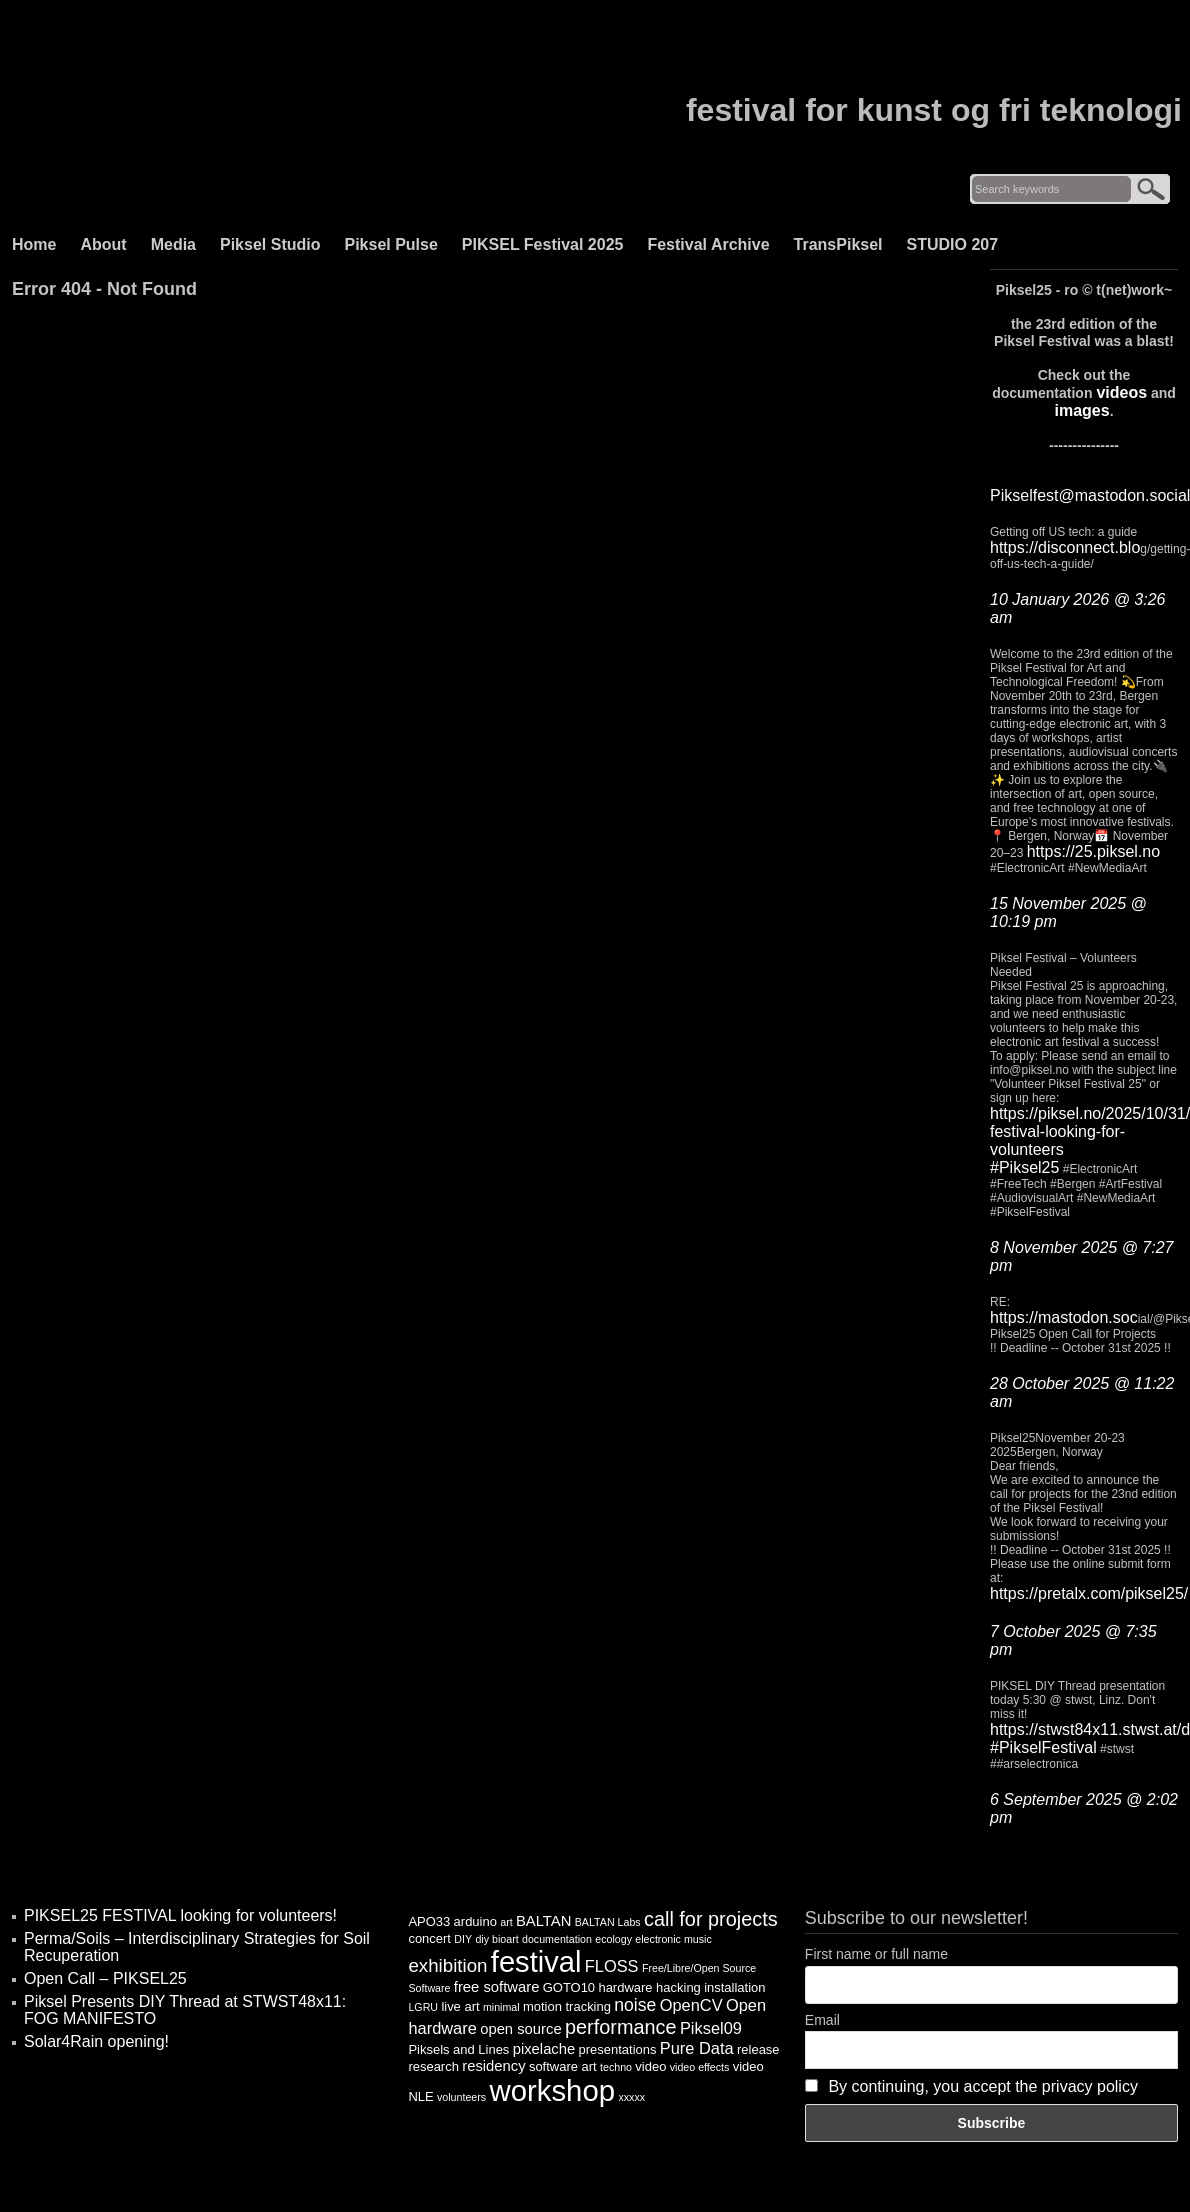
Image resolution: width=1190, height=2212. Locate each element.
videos (1121, 392)
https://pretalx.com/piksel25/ (1089, 1593)
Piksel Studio (270, 244)
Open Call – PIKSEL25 (105, 1978)
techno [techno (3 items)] (616, 2067)
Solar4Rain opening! (96, 2041)
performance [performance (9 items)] (621, 2027)
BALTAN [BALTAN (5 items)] (543, 1921)
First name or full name (876, 1954)
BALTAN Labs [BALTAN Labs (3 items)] (608, 1922)
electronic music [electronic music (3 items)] (673, 1939)
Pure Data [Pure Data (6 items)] (697, 2048)
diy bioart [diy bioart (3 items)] (496, 1939)
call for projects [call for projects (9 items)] (711, 1919)
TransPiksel (838, 244)
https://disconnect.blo (1065, 547)
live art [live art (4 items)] (460, 2006)
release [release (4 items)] (758, 2049)
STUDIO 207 (953, 244)
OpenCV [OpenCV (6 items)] (691, 2005)
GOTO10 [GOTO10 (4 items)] (569, 1987)
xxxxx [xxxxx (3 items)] (631, 2097)
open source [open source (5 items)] (520, 2029)
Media (173, 244)
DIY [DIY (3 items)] (463, 1939)
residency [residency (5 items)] (493, 2066)
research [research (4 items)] (433, 2066)
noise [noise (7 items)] (635, 2005)
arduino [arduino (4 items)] (475, 1921)
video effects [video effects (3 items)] (700, 2067)
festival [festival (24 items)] (536, 1962)
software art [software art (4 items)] (563, 2066)
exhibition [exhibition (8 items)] (447, 1965)
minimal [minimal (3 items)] (501, 2007)
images (1081, 410)
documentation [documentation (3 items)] (557, 1939)
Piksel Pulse (390, 244)
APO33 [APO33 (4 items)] (429, 1921)
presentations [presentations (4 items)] (618, 2049)
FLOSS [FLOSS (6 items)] (612, 1966)
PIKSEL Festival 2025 (543, 244)
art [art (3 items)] (506, 1922)
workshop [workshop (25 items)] (553, 2090)
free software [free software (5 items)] (497, 1987)
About (103, 244)
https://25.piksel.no (1093, 851)
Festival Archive (708, 244)
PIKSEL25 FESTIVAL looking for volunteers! (180, 1915)
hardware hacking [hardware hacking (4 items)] (649, 1987)
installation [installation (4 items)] (734, 1987)
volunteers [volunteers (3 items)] (461, 2097)
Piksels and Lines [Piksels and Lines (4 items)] (458, 2049)
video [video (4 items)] (650, 2066)
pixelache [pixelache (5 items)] (544, 2049)
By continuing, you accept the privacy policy (983, 2086)
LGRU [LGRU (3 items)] (423, 2007)
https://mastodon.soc (1064, 1317)
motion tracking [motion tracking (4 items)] (567, 2006)
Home (34, 244)
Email (822, 2020)
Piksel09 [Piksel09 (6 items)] (711, 2028)
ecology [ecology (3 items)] (613, 1939)
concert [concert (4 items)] (429, 1938)
